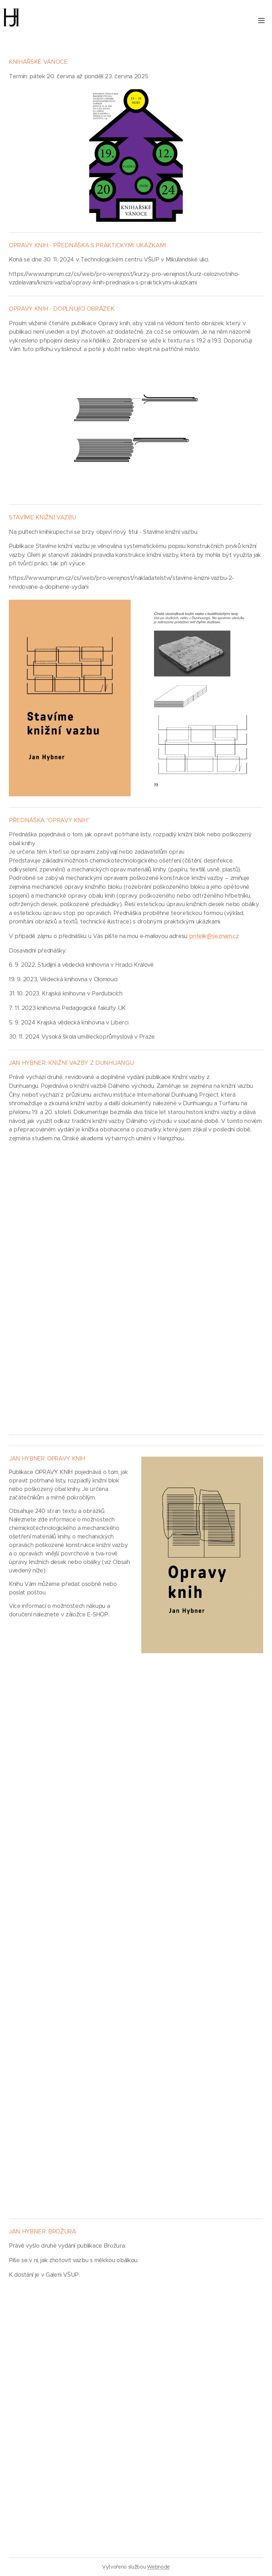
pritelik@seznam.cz (214, 936)
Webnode (158, 2567)
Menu (261, 20)
